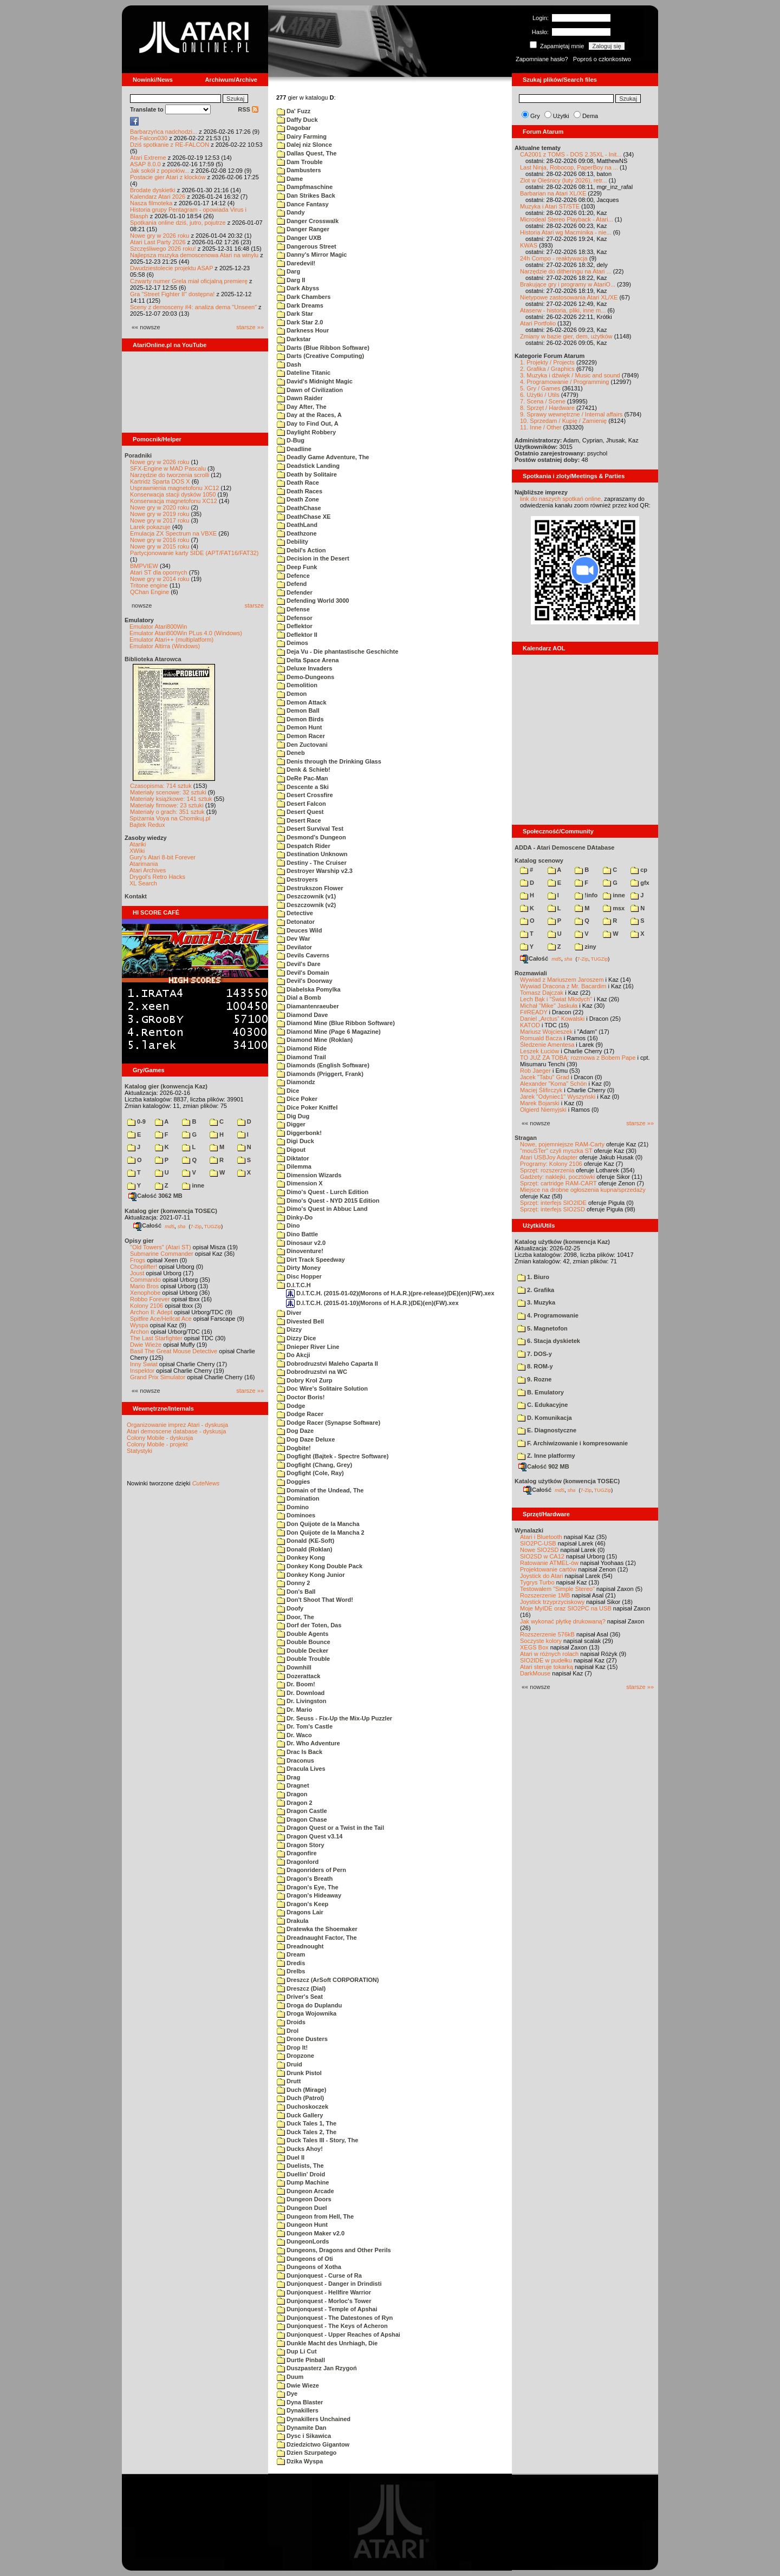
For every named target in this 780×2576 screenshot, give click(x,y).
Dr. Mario (294, 1709)
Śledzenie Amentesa (547, 1044)
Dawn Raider (300, 398)
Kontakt (136, 896)
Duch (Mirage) (301, 2089)
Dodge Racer (300, 1414)
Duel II (290, 2157)
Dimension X (300, 1183)
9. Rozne (534, 1379)
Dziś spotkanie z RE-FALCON (169, 144)
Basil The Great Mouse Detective (173, 1351)
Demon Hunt (299, 727)
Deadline (294, 449)
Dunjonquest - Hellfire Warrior (324, 2292)
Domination (298, 1498)
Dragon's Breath (305, 1878)
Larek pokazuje (150, 527)
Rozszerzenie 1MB (545, 1595)
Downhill (294, 1667)
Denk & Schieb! (303, 769)
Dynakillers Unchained (313, 2419)
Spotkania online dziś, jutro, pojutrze (178, 222)
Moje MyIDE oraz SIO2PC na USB (566, 1608)
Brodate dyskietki (153, 190)
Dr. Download (300, 1693)
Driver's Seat (300, 1996)
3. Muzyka (536, 1302)
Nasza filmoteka (151, 203)
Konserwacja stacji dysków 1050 (173, 494)
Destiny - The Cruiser (312, 862)
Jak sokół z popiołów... (159, 170)
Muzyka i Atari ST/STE (550, 206)
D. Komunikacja (544, 1417)
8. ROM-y (535, 1366)
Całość (147, 1225)
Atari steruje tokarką (546, 1667)
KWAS (528, 245)
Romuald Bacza (541, 1038)
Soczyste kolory (541, 1641)
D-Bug (290, 440)
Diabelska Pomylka (309, 989)
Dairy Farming (302, 136)
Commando (145, 1279)
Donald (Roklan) (304, 1549)
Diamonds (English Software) (323, 1065)
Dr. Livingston (301, 1701)
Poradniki (138, 455)
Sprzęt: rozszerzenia (547, 1170)
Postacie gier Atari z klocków (167, 177)
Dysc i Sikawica (304, 2435)
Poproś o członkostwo (602, 59)
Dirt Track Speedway (311, 1259)
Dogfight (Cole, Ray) (310, 1473)
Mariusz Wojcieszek (546, 1031)
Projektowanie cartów (548, 1569)
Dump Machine (303, 2182)
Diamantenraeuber (308, 1006)
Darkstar (294, 339)
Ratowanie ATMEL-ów (549, 1563)
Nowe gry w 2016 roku (159, 540)
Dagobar (294, 128)
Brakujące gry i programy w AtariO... (567, 284)
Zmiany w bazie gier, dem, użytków (566, 336)
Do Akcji (293, 1355)
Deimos (292, 643)
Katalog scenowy (539, 860)
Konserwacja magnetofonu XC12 (173, 501)
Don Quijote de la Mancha (318, 1524)
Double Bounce (303, 1642)
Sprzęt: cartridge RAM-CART (558, 1183)
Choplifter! (143, 1266)
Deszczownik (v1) (306, 896)
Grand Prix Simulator (157, 1377)
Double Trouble (303, 1658)
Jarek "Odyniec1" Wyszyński (557, 1096)
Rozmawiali (531, 973)
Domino (293, 1507)
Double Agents (302, 1634)
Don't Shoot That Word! (315, 1599)
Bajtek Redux (147, 824)
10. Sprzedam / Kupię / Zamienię (563, 421)
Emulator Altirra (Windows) (164, 646)
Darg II (291, 280)
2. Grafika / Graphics (547, 369)
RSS (248, 109)
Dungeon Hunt (302, 2224)
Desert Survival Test (310, 828)
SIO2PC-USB (538, 1543)
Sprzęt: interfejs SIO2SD (552, 1209)
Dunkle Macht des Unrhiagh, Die (327, 2343)
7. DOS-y (534, 1354)
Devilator (294, 947)
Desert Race (299, 820)
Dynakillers (297, 2410)
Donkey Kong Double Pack (319, 1566)
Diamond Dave (302, 1015)
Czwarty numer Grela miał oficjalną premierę (189, 281)
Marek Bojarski (540, 1103)
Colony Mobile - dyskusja (160, 1437)
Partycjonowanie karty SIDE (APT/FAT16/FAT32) (194, 553)
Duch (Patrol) (300, 2098)
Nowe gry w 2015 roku (159, 546)
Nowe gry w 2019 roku (159, 514)
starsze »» (250, 327)
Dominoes (296, 1515)
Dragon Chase (302, 1819)
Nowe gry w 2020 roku (159, 507)
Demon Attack (302, 702)
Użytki (561, 116)
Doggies (293, 1481)
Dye (287, 2393)
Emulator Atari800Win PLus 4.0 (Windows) (185, 633)
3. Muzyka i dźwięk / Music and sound (570, 375)
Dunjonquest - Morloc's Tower (324, 2301)
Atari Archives (147, 870)
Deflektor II (297, 634)
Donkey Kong (301, 1557)
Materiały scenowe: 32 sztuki (168, 792)
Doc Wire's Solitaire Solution (322, 1388)
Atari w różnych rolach (549, 1654)
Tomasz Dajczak (541, 992)
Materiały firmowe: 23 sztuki (167, 805)
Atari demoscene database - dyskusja (176, 1431)
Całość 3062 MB (155, 1195)
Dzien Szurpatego (306, 2452)
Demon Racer (301, 736)
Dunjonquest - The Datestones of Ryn (335, 2317)
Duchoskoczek (302, 2106)
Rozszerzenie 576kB (547, 1634)
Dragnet (293, 1785)
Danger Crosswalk (308, 221)
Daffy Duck (297, 119)
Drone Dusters (302, 2039)
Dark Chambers (303, 297)
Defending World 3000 (313, 600)
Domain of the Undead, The (320, 1490)
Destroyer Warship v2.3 (315, 871)
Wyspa (139, 1325)
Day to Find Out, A (308, 423)
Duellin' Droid (301, 2174)
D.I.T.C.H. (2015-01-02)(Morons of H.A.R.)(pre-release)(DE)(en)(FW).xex (390, 1293)
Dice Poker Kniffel (307, 1107)
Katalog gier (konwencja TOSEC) (171, 1211)
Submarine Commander (161, 1253)
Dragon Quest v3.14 (309, 1836)
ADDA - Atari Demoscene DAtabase (564, 847)
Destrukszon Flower (310, 888)
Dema (590, 116)
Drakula (292, 1921)
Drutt (289, 2081)
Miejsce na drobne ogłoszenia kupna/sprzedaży (583, 1189)
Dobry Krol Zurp (304, 1380)
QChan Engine (149, 592)
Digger (291, 1124)
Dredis (291, 1963)
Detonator (296, 921)
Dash (289, 364)
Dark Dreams (300, 305)
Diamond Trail (301, 1057)
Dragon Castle (302, 1811)
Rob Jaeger (535, 1070)
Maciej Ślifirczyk (541, 1090)
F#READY (534, 1012)
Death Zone (298, 499)
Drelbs (291, 1971)
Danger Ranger (303, 229)
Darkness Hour (303, 330)
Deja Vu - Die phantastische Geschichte (337, 651)
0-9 (136, 1121)
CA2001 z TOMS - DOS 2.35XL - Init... (570, 154)
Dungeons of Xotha (309, 2267)
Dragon (292, 1794)
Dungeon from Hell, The (315, 2216)
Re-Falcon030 (148, 138)
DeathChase (299, 508)
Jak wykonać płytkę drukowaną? (563, 1621)
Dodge (291, 1406)
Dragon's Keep (302, 1904)
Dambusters (299, 170)
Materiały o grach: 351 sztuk (167, 811)
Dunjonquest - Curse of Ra (319, 2275)
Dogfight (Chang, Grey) (314, 1465)
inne (193, 1185)
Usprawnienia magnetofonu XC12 (174, 488)
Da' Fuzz (293, 111)
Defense (293, 609)
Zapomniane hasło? (542, 59)
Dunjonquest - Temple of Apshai (327, 2309)
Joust (137, 1273)
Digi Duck (295, 1141)
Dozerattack (298, 1676)
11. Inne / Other (540, 427)
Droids (291, 2022)
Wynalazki (529, 1530)
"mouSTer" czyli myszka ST (556, 1150)
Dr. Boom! (296, 1684)
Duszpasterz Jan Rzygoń (317, 2368)
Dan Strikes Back (306, 195)
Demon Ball (298, 710)
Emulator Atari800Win (158, 626)
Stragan (526, 1137)
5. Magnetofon (542, 1328)
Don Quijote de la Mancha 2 (321, 1532)
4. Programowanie (547, 1315)
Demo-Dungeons (305, 677)
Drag (288, 1777)
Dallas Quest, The (306, 153)
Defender (295, 592)
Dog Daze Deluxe (306, 1439)
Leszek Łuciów (539, 1051)
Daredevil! (296, 263)
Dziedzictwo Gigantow (313, 2444)
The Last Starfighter (156, 1338)
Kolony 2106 (146, 1305)
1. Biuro (533, 1277)
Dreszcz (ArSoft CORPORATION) (328, 1980)
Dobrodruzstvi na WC (312, 1371)
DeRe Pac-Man (302, 778)
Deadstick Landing (308, 465)
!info (586, 895)
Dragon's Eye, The (308, 1887)
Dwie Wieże (145, 1344)
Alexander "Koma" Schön (553, 1083)
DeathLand (297, 524)
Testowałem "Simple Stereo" (557, 1589)
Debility (292, 541)
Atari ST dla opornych (158, 572)
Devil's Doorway (305, 980)
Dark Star (295, 313)
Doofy (290, 1608)
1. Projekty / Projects (547, 362)
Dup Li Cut (297, 2351)
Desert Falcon (301, 803)
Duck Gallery (300, 2115)
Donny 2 (293, 1583)
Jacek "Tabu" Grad (544, 1077)
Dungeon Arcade (305, 2191)
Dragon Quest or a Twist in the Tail (330, 1827)
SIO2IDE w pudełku (546, 1660)
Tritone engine (149, 585)
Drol (287, 2030)
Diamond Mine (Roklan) (315, 1039)
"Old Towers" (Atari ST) (160, 1247)
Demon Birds (300, 719)
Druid (289, 2064)
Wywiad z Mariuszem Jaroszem (562, 979)
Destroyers (297, 879)
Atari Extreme (148, 157)
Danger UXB (299, 237)
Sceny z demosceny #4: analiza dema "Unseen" (193, 307)
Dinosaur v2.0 (301, 1243)
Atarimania (143, 863)
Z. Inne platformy (546, 1455)
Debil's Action (301, 550)
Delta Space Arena (308, 660)
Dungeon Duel (302, 2208)
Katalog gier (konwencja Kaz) (166, 1086)
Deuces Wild (299, 930)
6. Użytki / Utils (540, 395)
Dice (288, 1090)
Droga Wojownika (306, 2013)
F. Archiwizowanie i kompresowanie (572, 1443)
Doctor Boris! (300, 1397)
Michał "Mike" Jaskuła (548, 1005)
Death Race (298, 482)
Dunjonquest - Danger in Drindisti (329, 2283)
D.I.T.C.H (294, 1285)
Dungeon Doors (304, 2199)
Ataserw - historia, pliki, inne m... (563, 310)
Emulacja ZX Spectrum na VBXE (173, 533)
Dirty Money (299, 1267)
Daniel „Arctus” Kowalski (552, 1018)
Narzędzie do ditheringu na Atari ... (566, 271)
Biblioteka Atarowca (153, 659)
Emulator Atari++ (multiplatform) (171, 639)
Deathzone (297, 533)
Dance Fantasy (303, 204)
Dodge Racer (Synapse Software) (328, 1422)
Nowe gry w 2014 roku (159, 579)
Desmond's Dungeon (311, 837)
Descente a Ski (303, 787)
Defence (293, 575)
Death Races (299, 491)
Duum (290, 2376)
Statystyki (139, 1450)
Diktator (293, 1158)
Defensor (295, 618)
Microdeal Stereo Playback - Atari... (566, 219)
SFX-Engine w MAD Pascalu (168, 468)
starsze (254, 605)
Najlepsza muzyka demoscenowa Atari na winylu (194, 255)
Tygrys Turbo (537, 1582)
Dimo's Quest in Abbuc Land (322, 1208)
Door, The (295, 1617)
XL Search (143, 883)
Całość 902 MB (543, 1466)
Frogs (137, 1260)
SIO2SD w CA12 (542, 1556)
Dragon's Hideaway (309, 1895)
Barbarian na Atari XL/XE (553, 193)
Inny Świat (144, 1364)
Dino (288, 1225)
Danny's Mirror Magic (312, 254)
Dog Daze (295, 1430)
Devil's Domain (303, 972)
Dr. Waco (294, 1735)
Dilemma (294, 1166)
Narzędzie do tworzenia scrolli (169, 475)
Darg (288, 271)
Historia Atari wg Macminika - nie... (566, 232)
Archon (139, 1331)
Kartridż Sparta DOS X (160, 481)
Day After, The (302, 406)
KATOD (530, 1025)
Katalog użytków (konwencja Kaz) (562, 1241)
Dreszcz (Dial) (301, 1988)
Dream (291, 1954)
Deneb (291, 752)
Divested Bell (300, 1321)
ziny (585, 946)
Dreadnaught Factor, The (317, 1937)
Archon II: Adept (152, 1312)
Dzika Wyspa (300, 2461)
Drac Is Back (299, 1752)
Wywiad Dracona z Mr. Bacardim (563, 986)
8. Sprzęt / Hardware (547, 408)
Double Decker (302, 1650)
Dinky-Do (295, 1217)
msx (614, 908)
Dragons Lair (300, 1912)
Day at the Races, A (309, 415)
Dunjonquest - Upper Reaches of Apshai (338, 2334)
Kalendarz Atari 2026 (157, 196)
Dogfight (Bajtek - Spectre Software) (332, 1456)
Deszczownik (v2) (306, 905)
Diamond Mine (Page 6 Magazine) (329, 1031)
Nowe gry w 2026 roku (159, 235)
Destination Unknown (312, 854)
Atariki (137, 844)
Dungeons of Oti (305, 2258)
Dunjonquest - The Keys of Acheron (332, 2326)
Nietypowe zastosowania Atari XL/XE (569, 297)
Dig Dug (293, 1116)
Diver (289, 1312)
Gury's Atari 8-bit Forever (162, 857)
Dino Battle (297, 1234)
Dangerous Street (306, 246)
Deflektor (295, 626)
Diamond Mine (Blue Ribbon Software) (336, 1023)
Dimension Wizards (309, 1175)
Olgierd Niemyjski (543, 1109)
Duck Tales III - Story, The (317, 2140)
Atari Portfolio (538, 323)
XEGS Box (534, 1647)
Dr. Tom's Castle (305, 1726)
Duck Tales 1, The (306, 2123)
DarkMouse (535, 1673)
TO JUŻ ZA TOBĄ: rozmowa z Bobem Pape (577, 1057)
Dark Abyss (298, 288)
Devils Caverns (303, 955)
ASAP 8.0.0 (145, 164)
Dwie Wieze (298, 2385)
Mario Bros (144, 1286)
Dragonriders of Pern (311, 1870)
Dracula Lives (301, 1768)
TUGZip (213, 1226)
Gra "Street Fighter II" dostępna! (172, 294)
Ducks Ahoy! (300, 2148)
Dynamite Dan (301, 2427)
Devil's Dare (299, 964)
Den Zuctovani (302, 744)
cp (638, 869)
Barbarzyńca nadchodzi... (163, 131)
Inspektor (142, 1370)
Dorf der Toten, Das (309, 1625)
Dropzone (295, 2055)
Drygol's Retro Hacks (157, 876)
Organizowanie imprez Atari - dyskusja (177, 1424)
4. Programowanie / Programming (564, 382)
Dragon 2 (295, 1802)
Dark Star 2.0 (300, 322)
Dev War (293, 938)
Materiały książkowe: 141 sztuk (171, 798)
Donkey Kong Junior (311, 1574)
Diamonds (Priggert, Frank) (320, 1074)
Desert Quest (300, 811)
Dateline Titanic (303, 372)
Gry (535, 116)
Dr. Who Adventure (308, 1743)
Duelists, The (300, 2165)
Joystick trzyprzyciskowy (552, 1602)
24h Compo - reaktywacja (554, 258)
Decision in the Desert (313, 558)
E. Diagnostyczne (546, 1430)
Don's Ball (296, 1591)
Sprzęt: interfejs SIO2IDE (553, 1202)
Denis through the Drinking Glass (329, 761)
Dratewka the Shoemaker (317, 1929)
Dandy (291, 212)
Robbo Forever (150, 1299)
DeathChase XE (303, 516)
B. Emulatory (540, 1392)
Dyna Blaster (300, 2402)
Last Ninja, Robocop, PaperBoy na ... (569, 167)
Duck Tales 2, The (306, 2132)
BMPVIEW (144, 566)
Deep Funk (297, 567)
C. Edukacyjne (542, 1404)
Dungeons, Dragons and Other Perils (334, 2250)
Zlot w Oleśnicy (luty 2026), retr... (563, 180)
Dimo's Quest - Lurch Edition (322, 1192)
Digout (291, 1149)
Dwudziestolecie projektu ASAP (171, 268)
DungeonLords (303, 2241)
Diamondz (296, 1082)
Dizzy (289, 1329)
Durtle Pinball (301, 2360)
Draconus (295, 1760)
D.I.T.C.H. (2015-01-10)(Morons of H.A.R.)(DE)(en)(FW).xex (372, 1303)
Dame (290, 178)
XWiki (137, 850)
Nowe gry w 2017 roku (159, 520)
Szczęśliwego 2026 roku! (163, 248)
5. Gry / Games (540, 388)
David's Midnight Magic (315, 381)
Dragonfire (297, 1853)
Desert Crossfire (305, 795)
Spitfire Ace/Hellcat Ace (161, 1318)
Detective (295, 913)
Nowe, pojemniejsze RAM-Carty (562, 1144)
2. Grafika (535, 1290)
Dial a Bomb (299, 997)
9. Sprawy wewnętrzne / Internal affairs (571, 414)
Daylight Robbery (306, 432)
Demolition (297, 685)
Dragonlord (297, 1861)
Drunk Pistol (299, 2073)
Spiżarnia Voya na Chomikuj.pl (169, 818)
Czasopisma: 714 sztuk (161, 785)
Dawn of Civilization (310, 390)
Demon (292, 693)
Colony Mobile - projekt (157, 1444)
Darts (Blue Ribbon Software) (323, 347)
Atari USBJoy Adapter (548, 1157)
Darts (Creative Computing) (320, 356)
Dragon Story (300, 1845)
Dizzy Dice (296, 1338)
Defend (292, 584)
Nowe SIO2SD (539, 1550)
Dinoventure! (300, 1251)
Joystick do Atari (541, 1576)
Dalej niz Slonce (304, 144)
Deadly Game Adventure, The (323, 457)
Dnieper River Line (308, 1347)
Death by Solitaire (307, 474)
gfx (639, 882)
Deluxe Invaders (304, 668)
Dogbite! (294, 1448)
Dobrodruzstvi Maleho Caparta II (327, 1363)
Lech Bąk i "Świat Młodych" (556, 999)
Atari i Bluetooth (541, 1537)
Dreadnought (300, 1946)
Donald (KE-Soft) (305, 1540)
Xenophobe (145, 1292)
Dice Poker (297, 1098)
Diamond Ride (302, 1048)
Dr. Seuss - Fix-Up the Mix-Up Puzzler (334, 1718)
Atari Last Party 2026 (158, 242)
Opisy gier (139, 1240)
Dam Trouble (300, 162)
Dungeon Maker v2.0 (310, 2233)
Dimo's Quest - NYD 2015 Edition (328, 1200)
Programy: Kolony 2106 (551, 1163)
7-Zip (196, 1226)
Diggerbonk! (299, 1133)
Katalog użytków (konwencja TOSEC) (567, 1481)
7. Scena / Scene (543, 401)
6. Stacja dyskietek (548, 1341)
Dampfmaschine (305, 187)
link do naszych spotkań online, (561, 498)
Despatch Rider (303, 846)
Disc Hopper (299, 1276)
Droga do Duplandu (309, 2005)
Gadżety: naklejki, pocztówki (557, 1176)
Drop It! (292, 2047)
